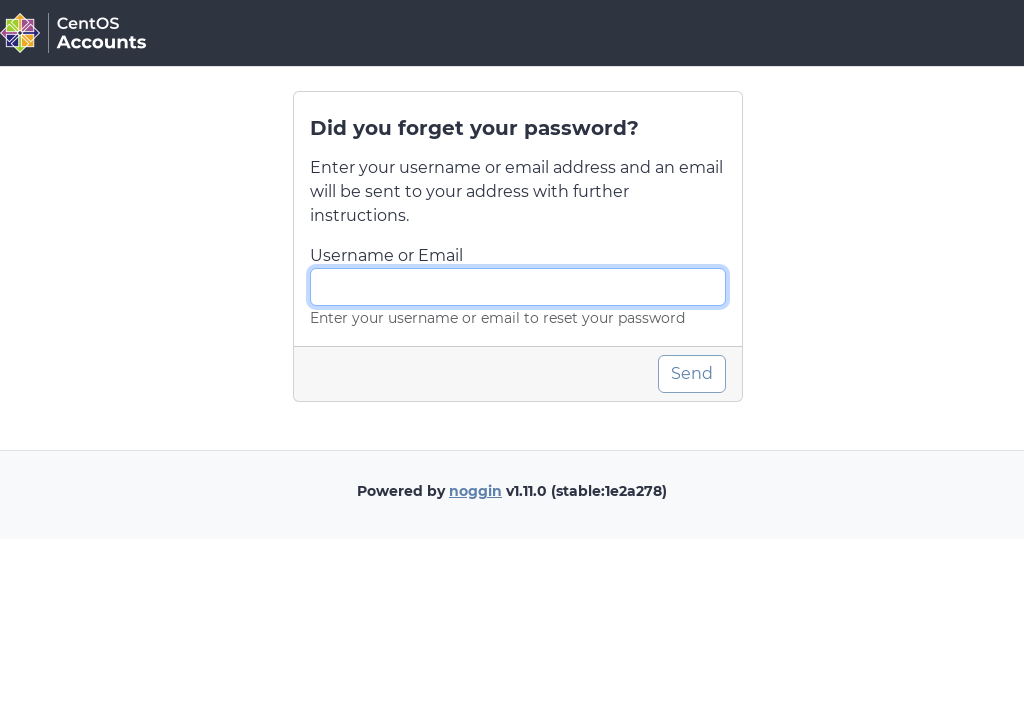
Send (692, 373)
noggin (475, 491)
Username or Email (386, 255)
